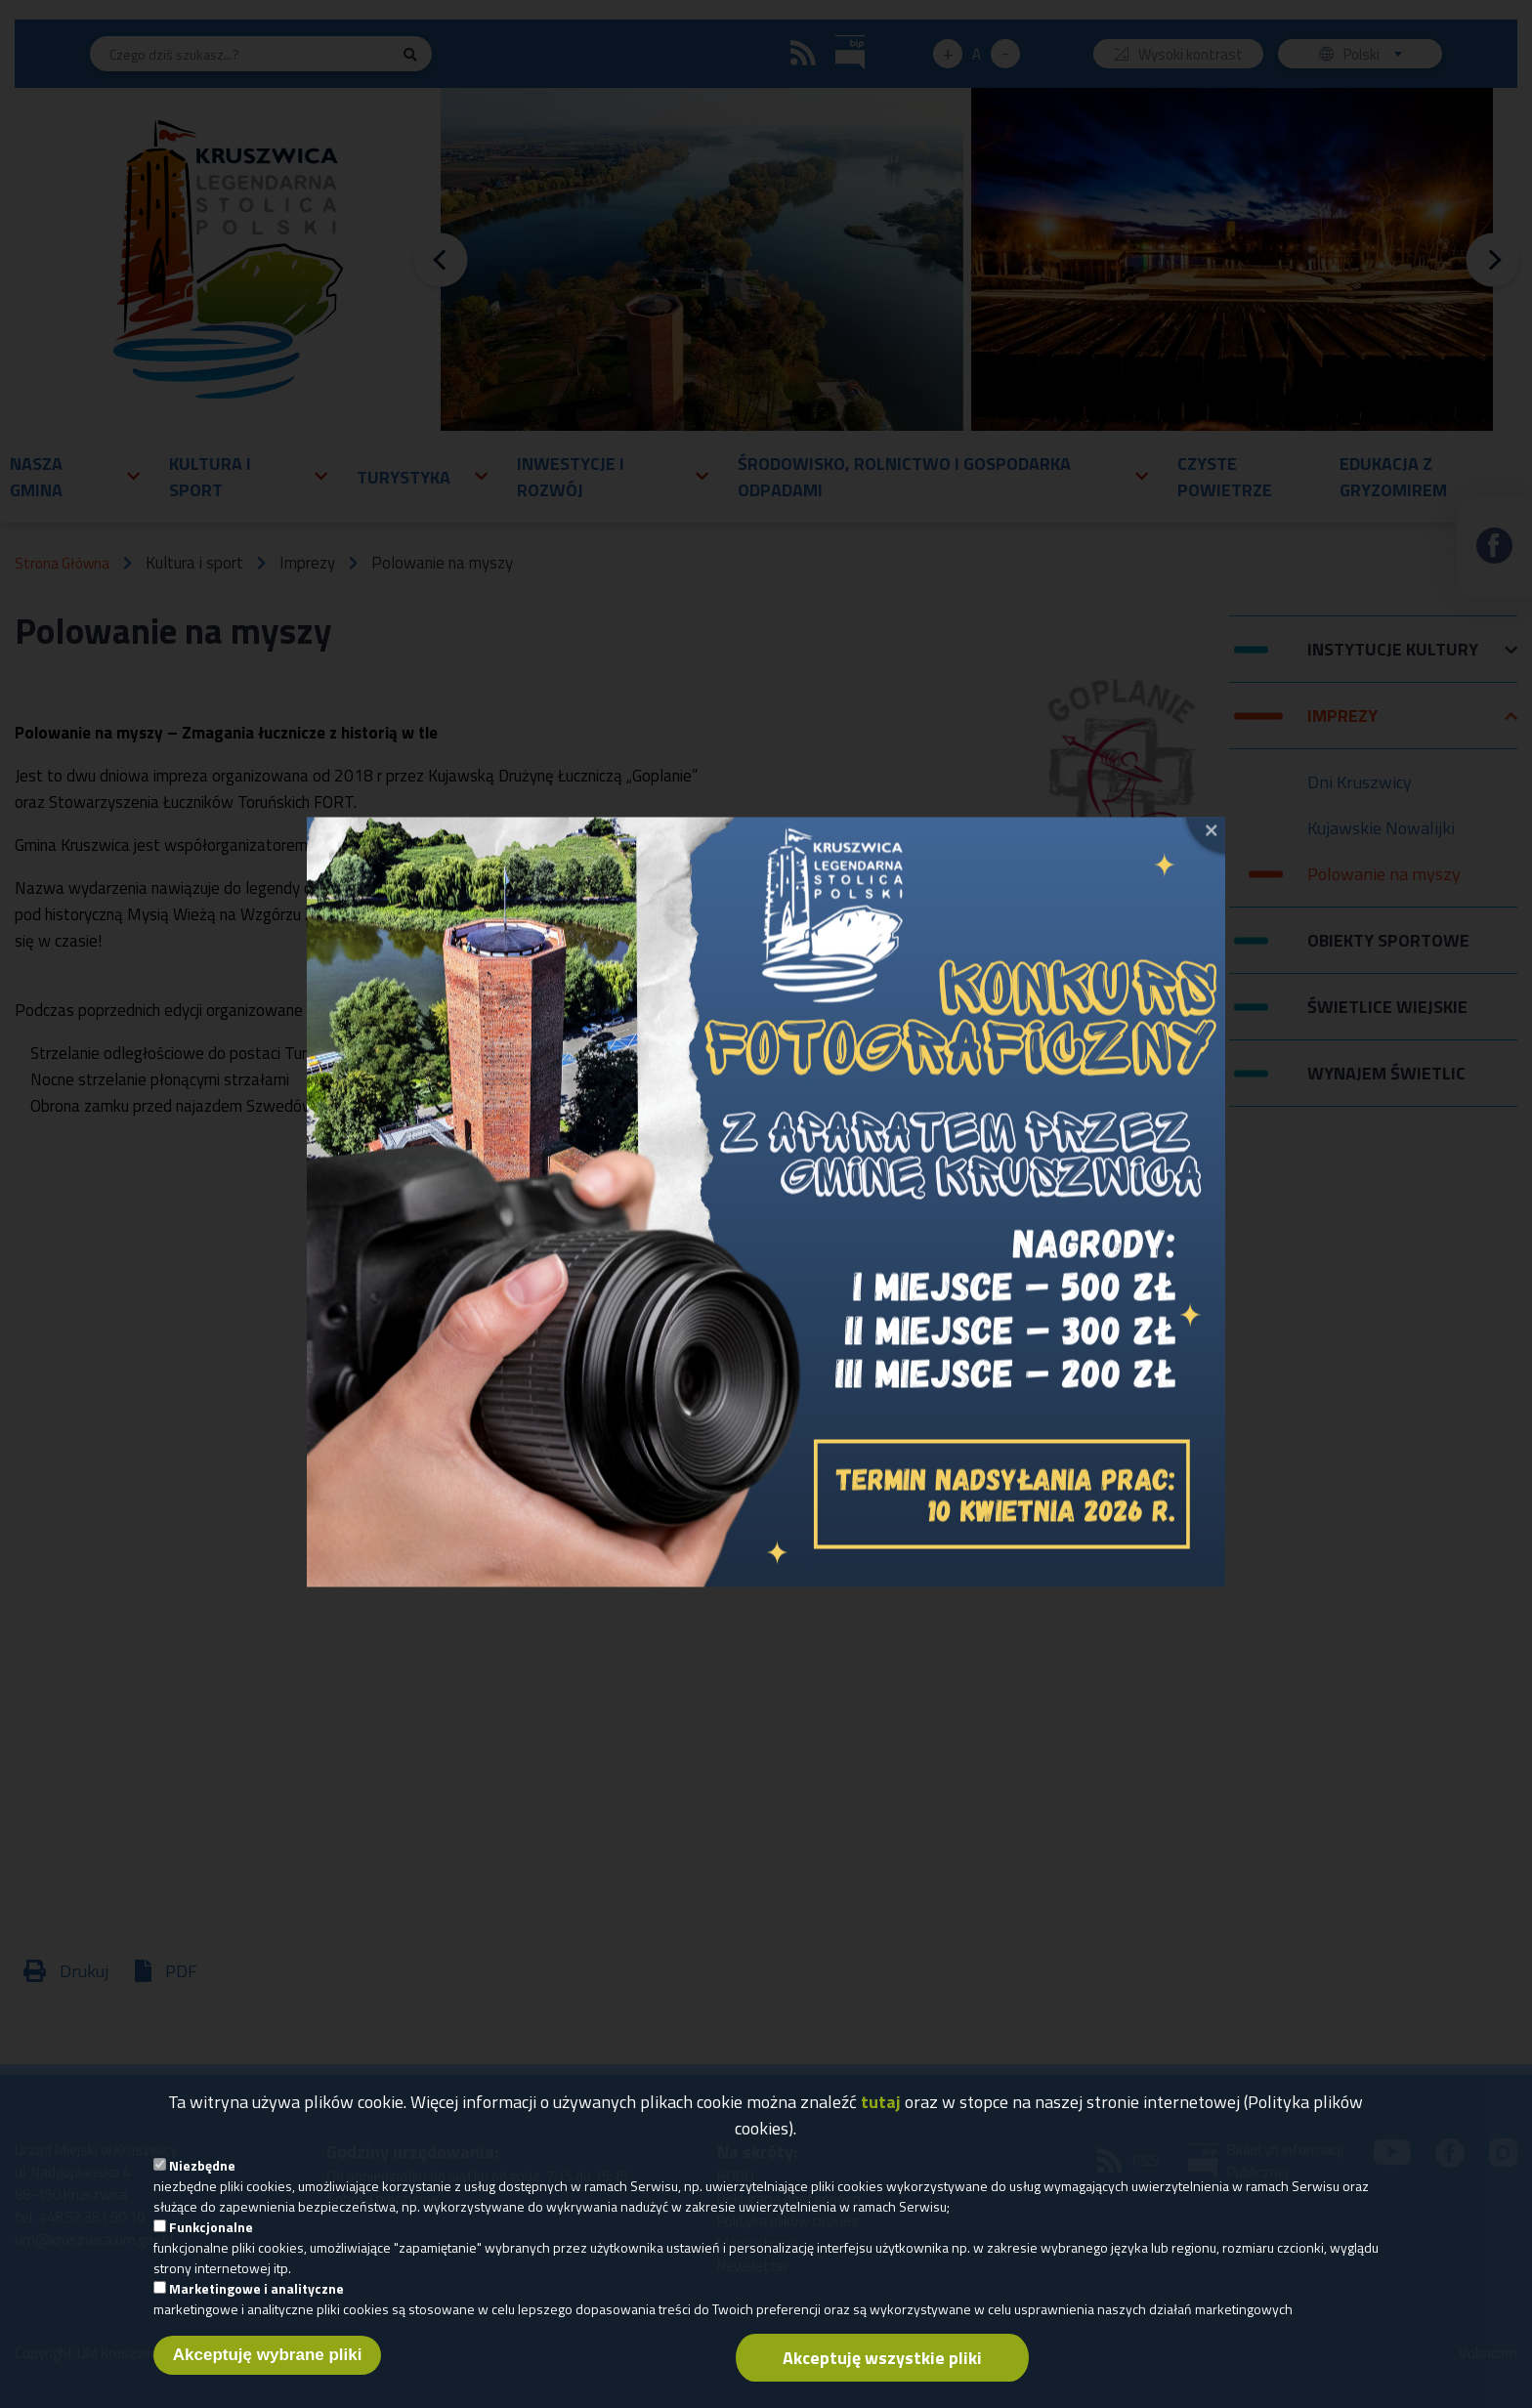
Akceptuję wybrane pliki (267, 2354)
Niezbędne (202, 2165)
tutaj (881, 2102)
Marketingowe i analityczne (256, 2288)
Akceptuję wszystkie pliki (882, 2358)
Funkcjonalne (211, 2227)
